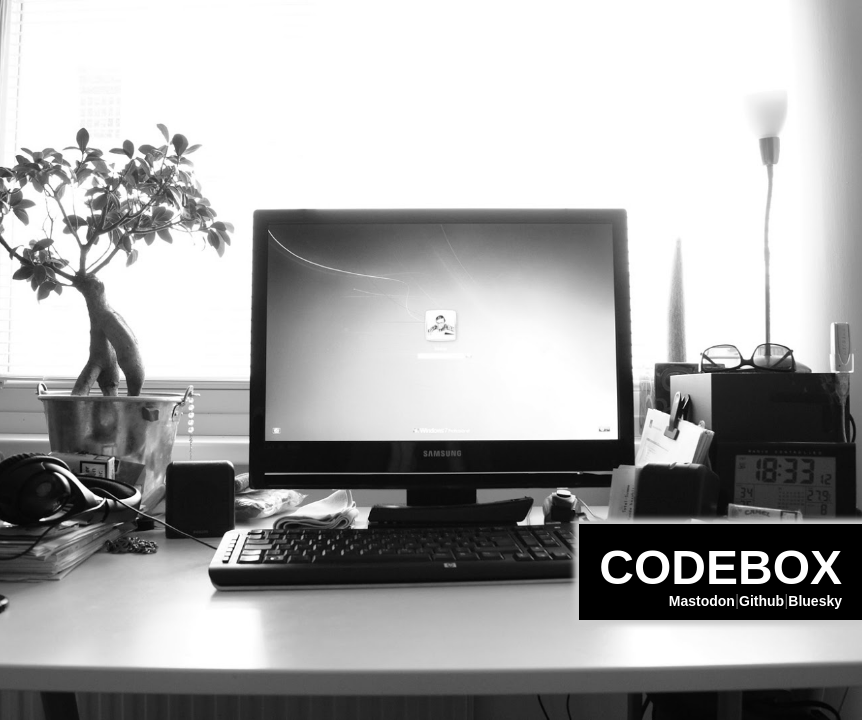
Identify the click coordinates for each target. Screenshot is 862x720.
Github (761, 601)
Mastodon (702, 601)
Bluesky (815, 601)
